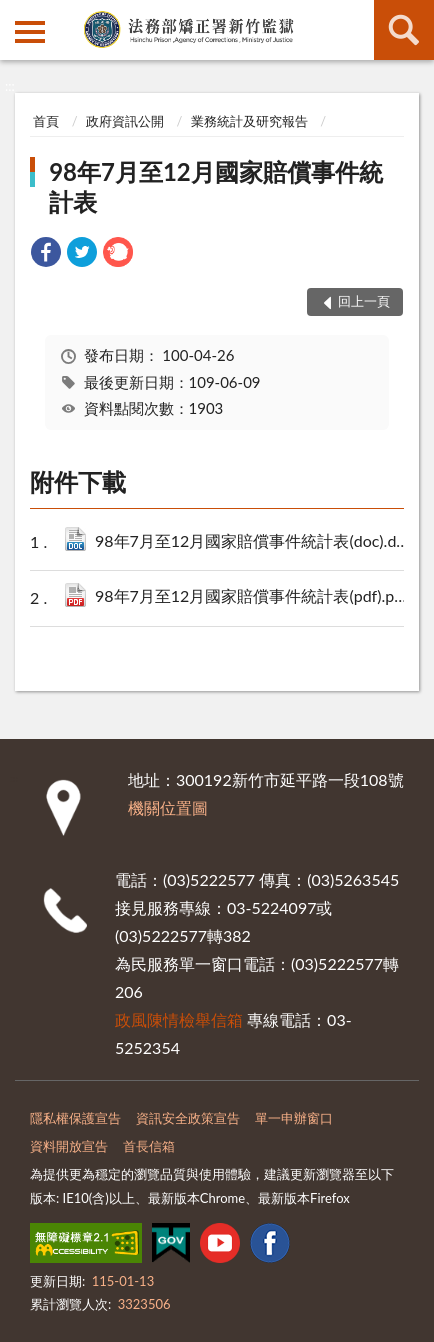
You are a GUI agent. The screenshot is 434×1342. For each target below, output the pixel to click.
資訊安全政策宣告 (188, 1118)
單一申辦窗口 (294, 1118)
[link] (46, 254)
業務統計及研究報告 (249, 121)
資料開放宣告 (69, 1146)
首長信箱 (149, 1146)
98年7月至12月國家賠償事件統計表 (216, 186)
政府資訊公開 (125, 121)
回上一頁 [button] (364, 301)
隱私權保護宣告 (75, 1118)
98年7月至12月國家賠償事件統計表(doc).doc (254, 542)
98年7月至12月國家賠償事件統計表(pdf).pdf (254, 597)
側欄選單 (30, 32)
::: (16, 15)
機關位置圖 (168, 807)
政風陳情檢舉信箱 (179, 1019)
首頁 (46, 121)
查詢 (404, 30)
